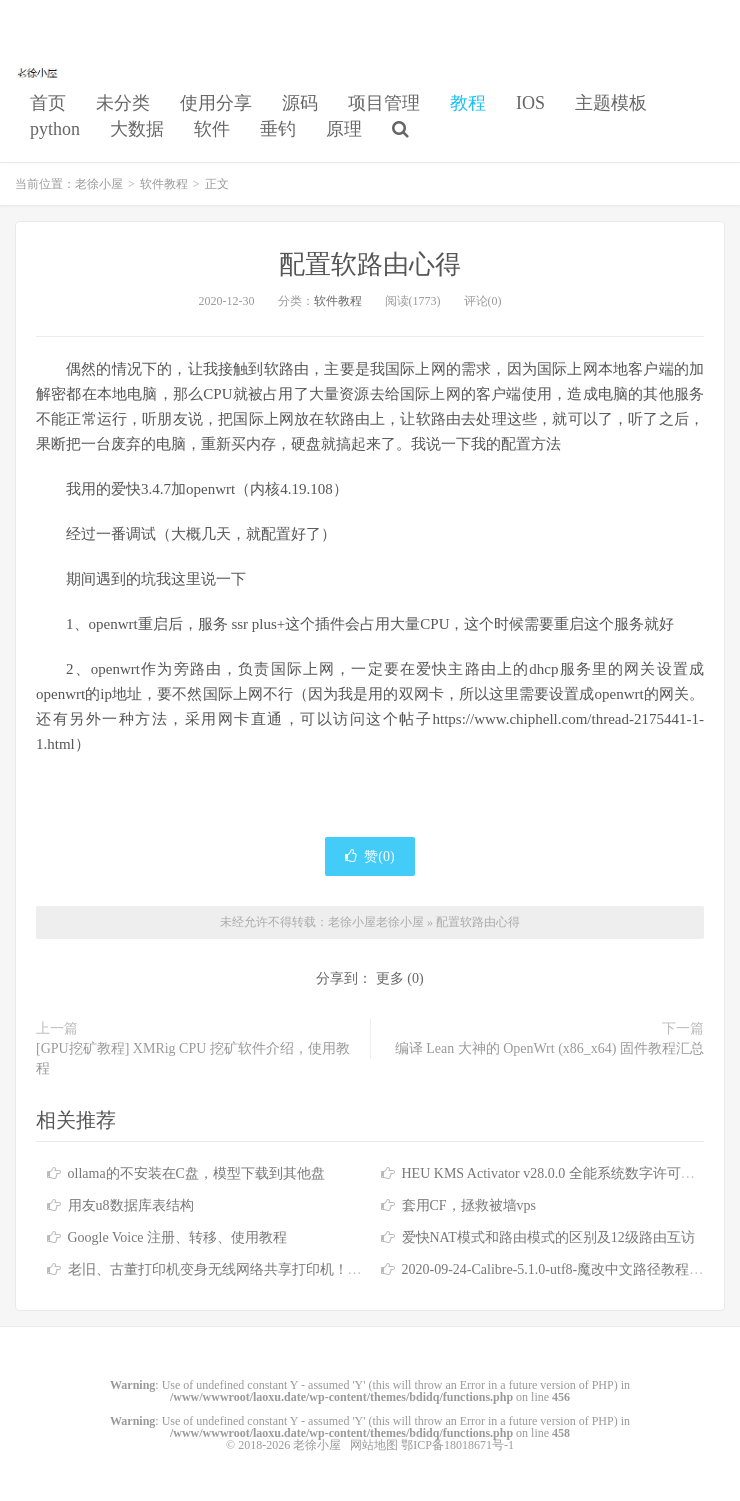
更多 (390, 978)
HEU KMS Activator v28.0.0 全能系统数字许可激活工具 (569, 1173)
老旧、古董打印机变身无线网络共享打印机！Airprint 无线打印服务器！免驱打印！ (323, 1269)
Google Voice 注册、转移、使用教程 (178, 1237)
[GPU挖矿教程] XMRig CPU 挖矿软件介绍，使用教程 (193, 1058)
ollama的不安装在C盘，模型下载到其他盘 (196, 1173)
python (55, 129)
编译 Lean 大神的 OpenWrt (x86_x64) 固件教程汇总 (549, 1048)
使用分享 (216, 103)
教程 (468, 103)
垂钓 (278, 129)
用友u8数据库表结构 (131, 1205)
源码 (300, 103)
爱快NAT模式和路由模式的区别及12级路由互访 (548, 1237)
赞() (369, 856)
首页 (48, 103)
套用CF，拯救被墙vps (469, 1205)
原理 (344, 129)
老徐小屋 (39, 71)
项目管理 (384, 103)
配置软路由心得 (370, 264)
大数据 (137, 129)
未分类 (123, 103)
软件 (212, 129)
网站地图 (374, 1445)
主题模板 (611, 103)
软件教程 (164, 184)
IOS (530, 103)
